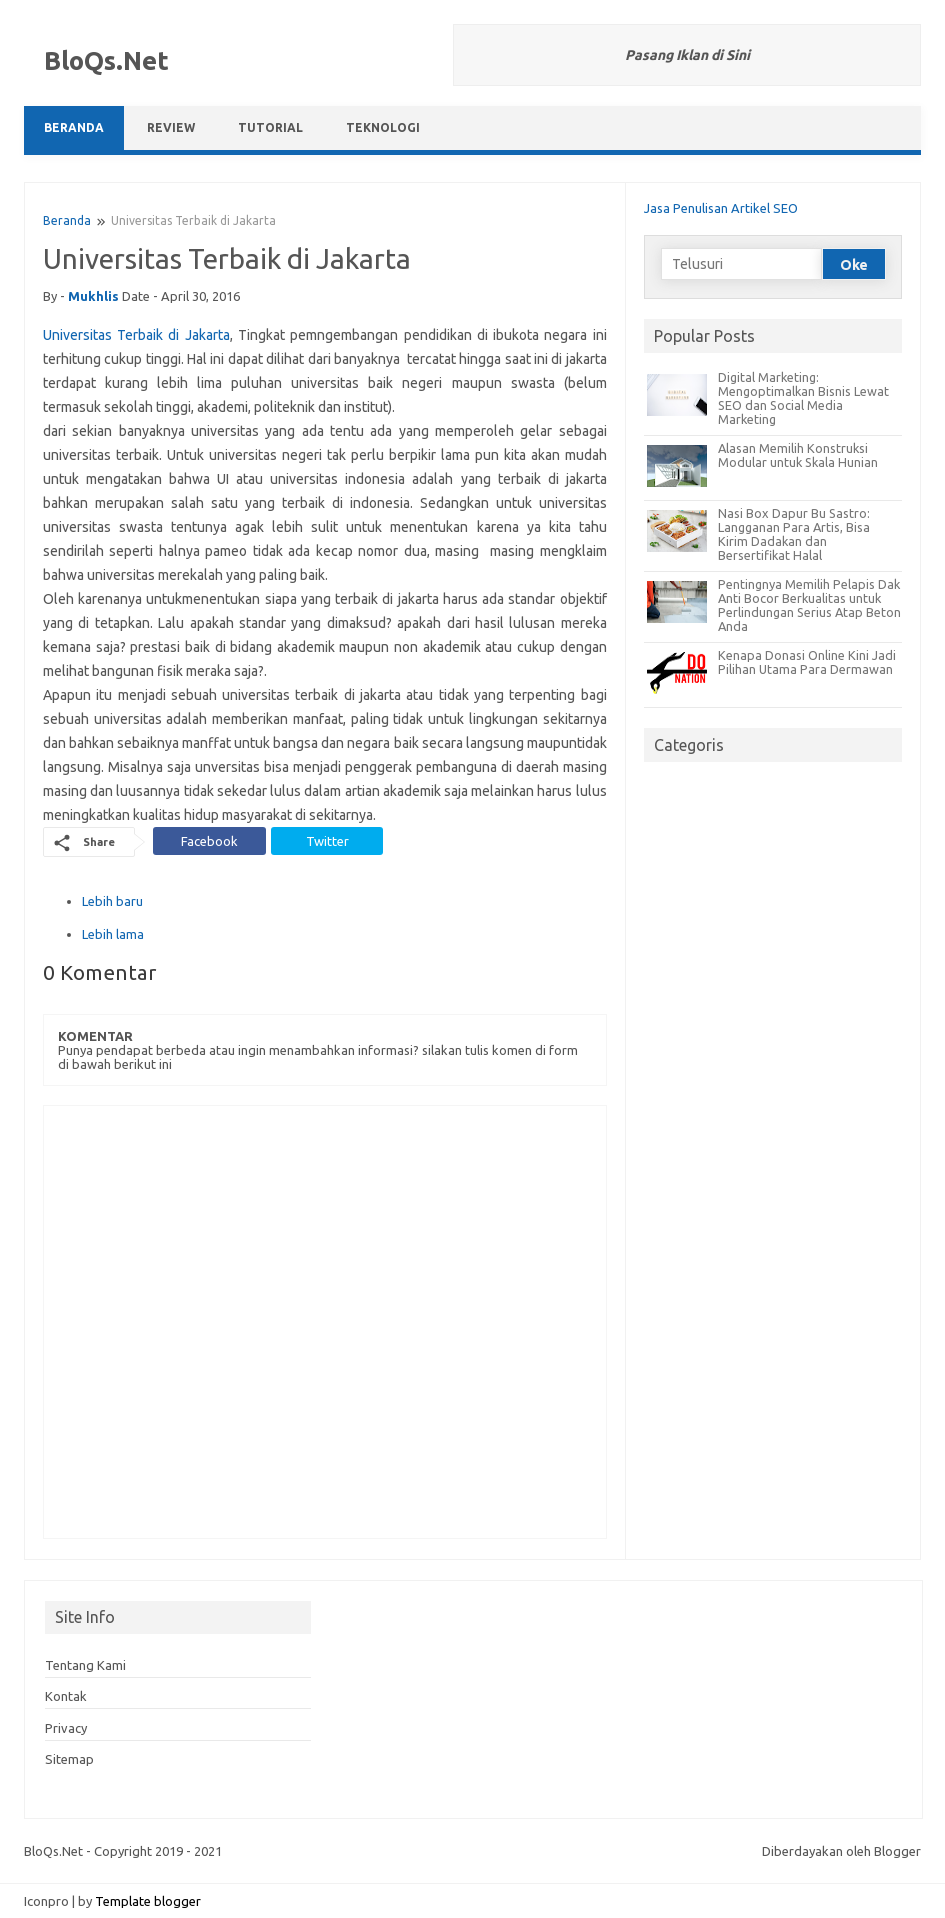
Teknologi (383, 127)
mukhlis (93, 296)
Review (171, 127)
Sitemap (69, 1759)
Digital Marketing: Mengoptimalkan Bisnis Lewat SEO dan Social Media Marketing (803, 398)
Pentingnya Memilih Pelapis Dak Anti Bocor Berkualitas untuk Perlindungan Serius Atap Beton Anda (809, 605)
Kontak (66, 1696)
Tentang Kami (85, 1665)
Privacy (66, 1728)
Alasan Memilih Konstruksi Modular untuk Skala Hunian (798, 455)
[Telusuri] (741, 264)
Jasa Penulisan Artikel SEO (721, 208)
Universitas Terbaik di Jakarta (136, 335)
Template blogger (148, 1901)
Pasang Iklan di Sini (687, 55)
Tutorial (270, 127)
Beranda (74, 127)
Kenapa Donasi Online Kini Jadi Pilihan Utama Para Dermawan (807, 662)
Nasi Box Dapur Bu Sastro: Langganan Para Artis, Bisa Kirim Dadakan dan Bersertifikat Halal (794, 534)
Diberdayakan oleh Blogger (841, 1851)
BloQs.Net (106, 60)
